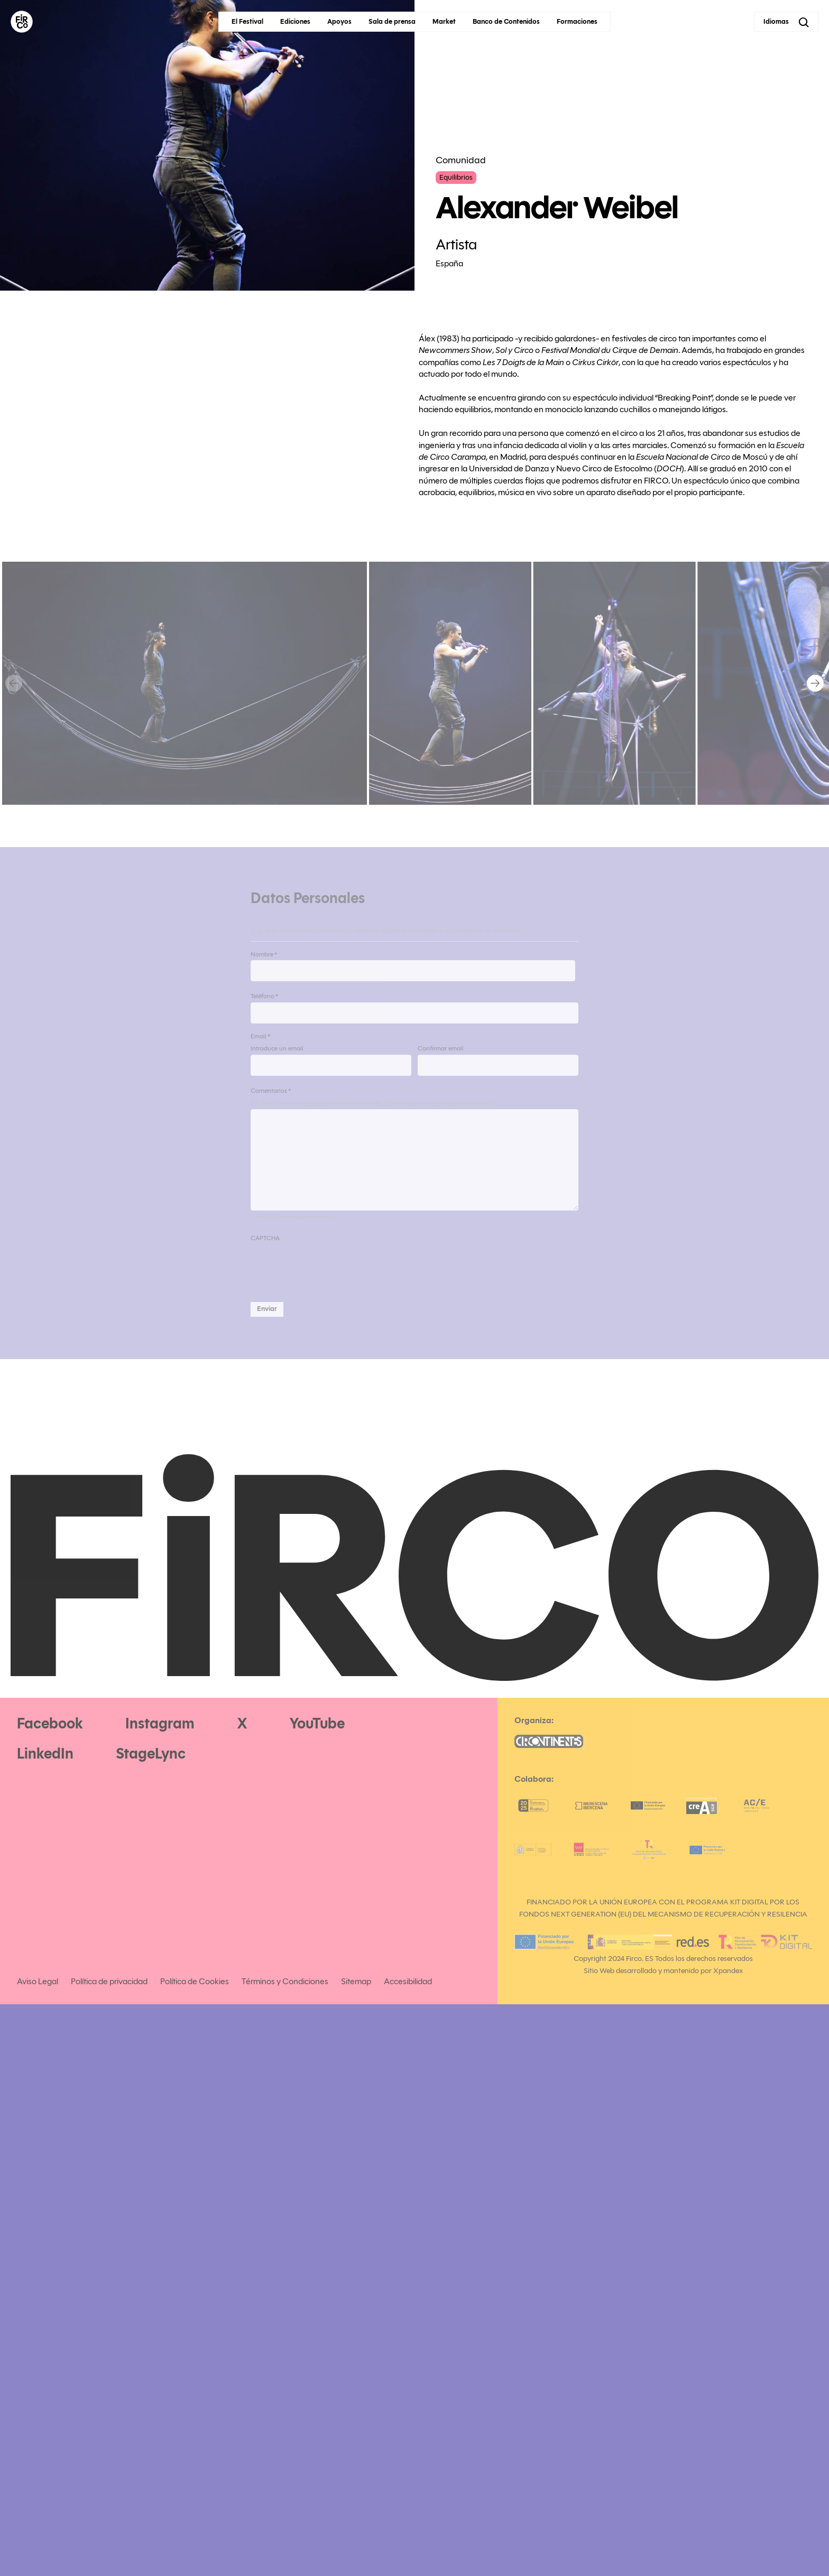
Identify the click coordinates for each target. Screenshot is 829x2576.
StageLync (151, 1753)
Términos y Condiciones (285, 1981)
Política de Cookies (194, 1981)
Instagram (160, 1723)
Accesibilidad (408, 1981)
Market (444, 21)
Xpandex (728, 1970)
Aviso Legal (37, 1981)
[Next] (815, 683)
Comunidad (461, 160)
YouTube (317, 1723)
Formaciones (577, 21)
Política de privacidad (109, 1981)
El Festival (247, 21)
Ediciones (295, 21)
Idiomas (776, 21)
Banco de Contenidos (506, 21)
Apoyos (339, 21)
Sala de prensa (392, 21)
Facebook (50, 1723)
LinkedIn (45, 1753)
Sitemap (356, 1981)
